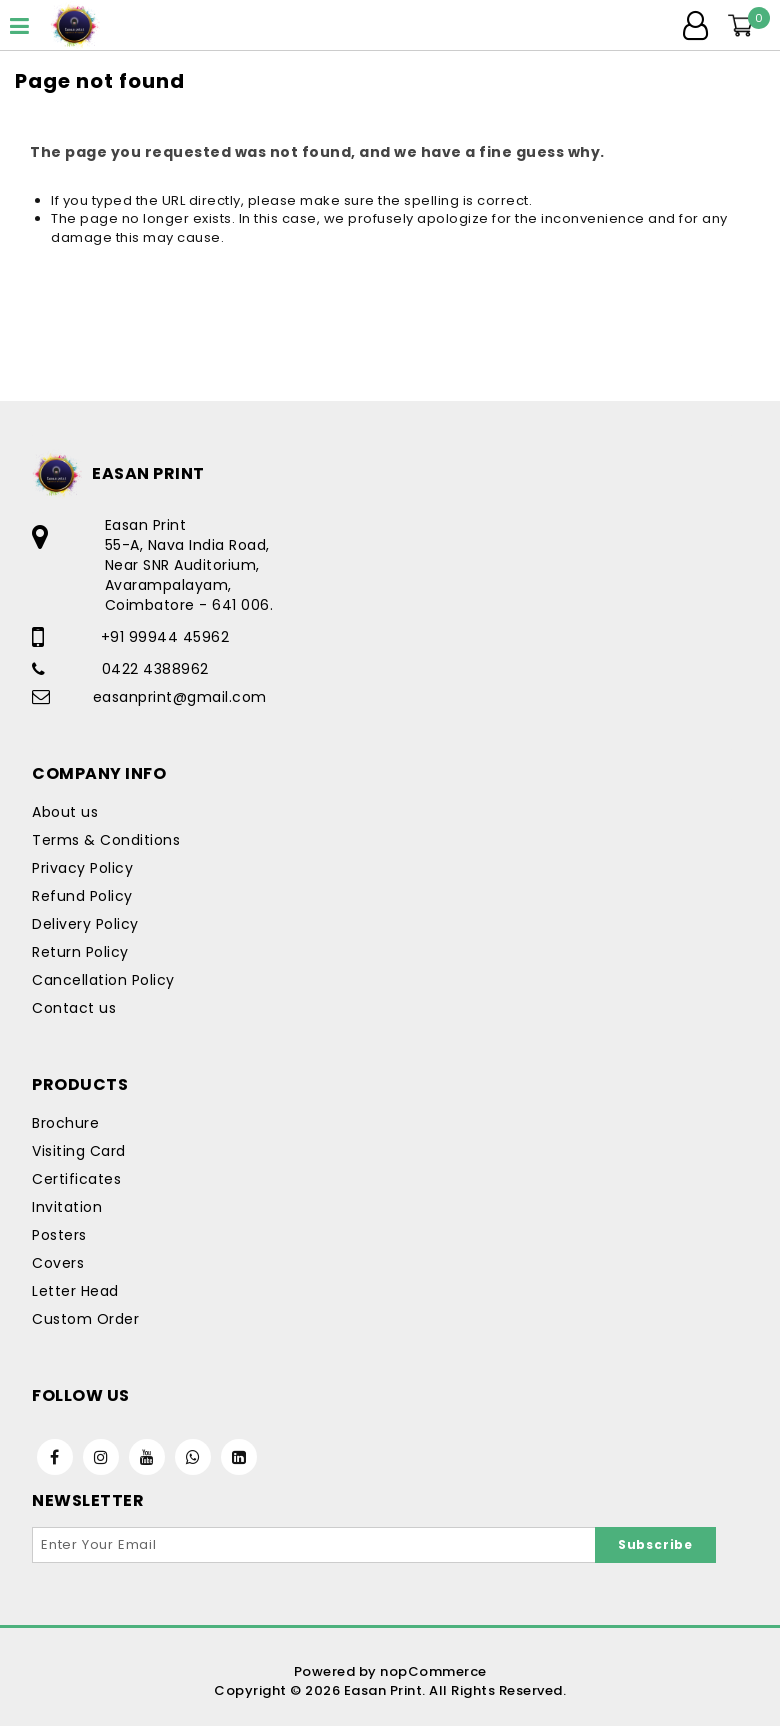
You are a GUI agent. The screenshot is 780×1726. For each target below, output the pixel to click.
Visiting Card (79, 1151)
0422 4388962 (155, 669)
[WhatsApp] (193, 1457)
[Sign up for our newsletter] (314, 1545)
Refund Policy (82, 896)
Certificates (76, 1179)
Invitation (67, 1207)
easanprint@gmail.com (180, 697)
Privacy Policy (82, 868)
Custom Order (85, 1319)
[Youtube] (147, 1457)
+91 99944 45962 (165, 637)
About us (65, 812)
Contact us (74, 1008)
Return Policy (80, 952)
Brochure (65, 1123)
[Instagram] (101, 1457)
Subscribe (655, 1544)
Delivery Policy (85, 924)
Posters (59, 1235)
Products (80, 1084)
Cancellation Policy (103, 980)
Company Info (99, 773)
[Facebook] (55, 1457)
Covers (58, 1263)
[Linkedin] (239, 1457)
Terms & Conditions (106, 840)
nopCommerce (433, 1671)
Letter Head (75, 1291)
